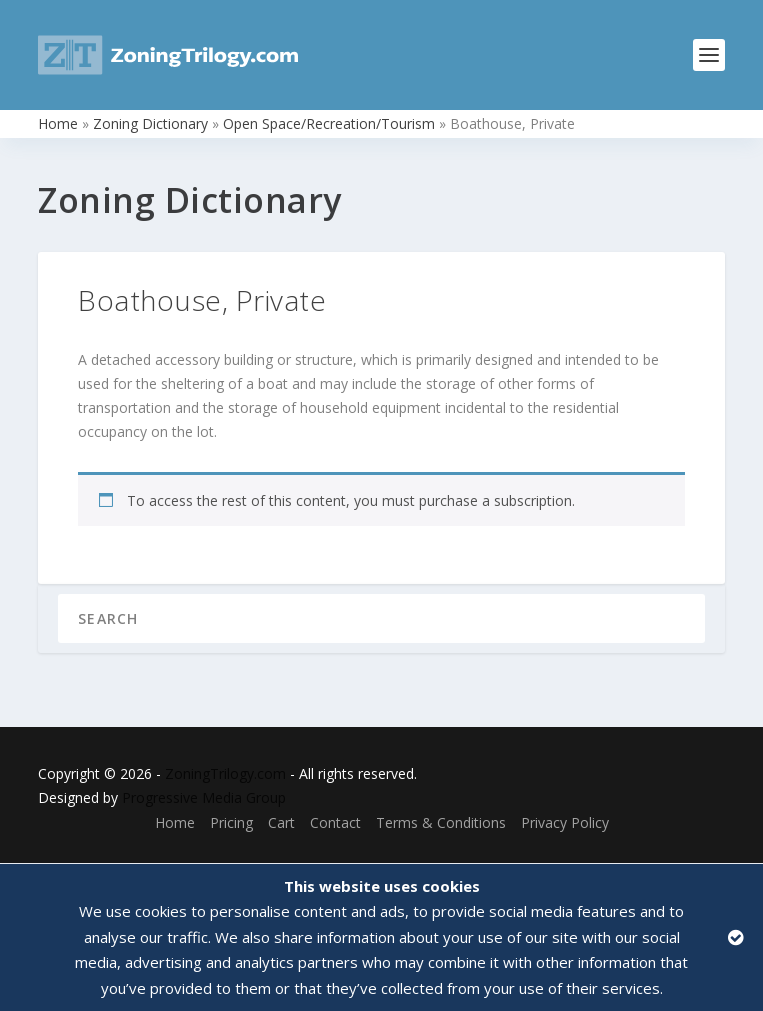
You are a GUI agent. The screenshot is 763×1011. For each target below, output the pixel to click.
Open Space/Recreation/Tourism (329, 123)
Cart (281, 822)
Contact (335, 822)
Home (58, 123)
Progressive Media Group (204, 797)
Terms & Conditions (441, 822)
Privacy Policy (565, 822)
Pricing (231, 822)
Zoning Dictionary (150, 123)
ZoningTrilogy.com (225, 773)
